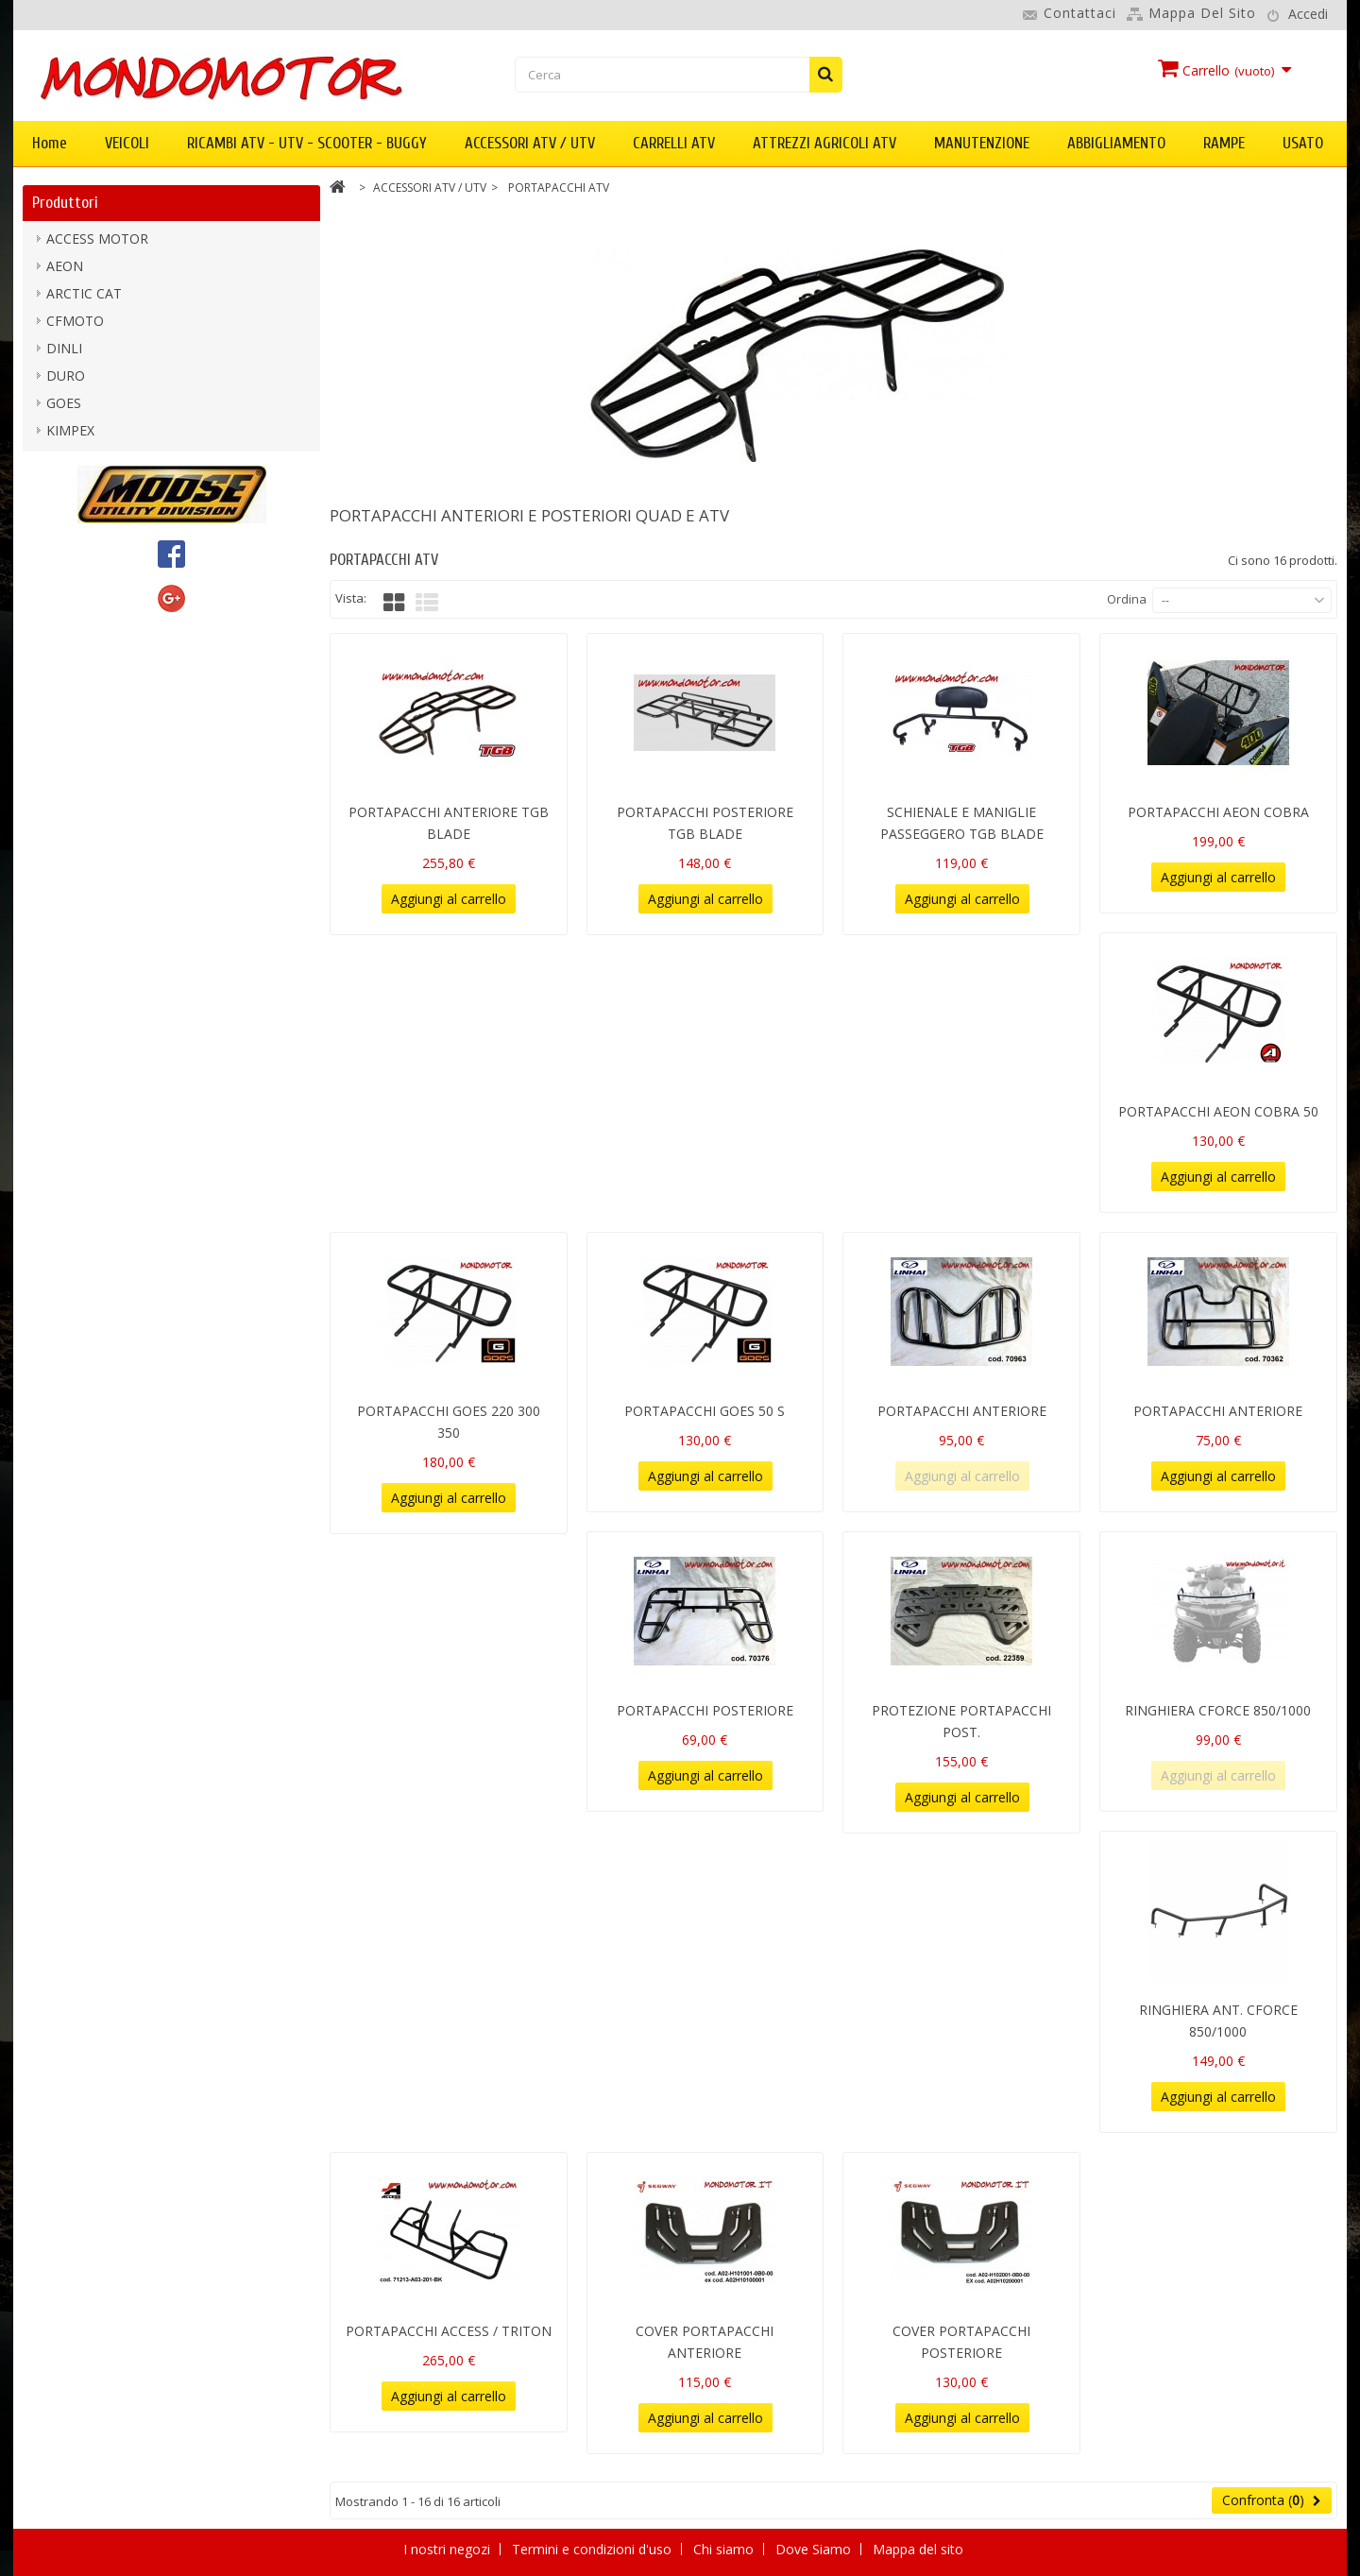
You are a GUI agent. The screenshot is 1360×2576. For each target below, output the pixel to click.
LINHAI (68, 490)
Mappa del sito (1202, 13)
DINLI (64, 353)
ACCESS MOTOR (97, 243)
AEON (64, 271)
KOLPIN (70, 462)
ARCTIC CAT (84, 298)
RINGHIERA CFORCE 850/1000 (1218, 1710)
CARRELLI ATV (674, 143)
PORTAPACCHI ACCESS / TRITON (449, 2331)
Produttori (65, 203)
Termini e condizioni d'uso (593, 2549)
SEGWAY (72, 599)
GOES (63, 408)
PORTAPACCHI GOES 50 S (704, 1411)
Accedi (1308, 14)
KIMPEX (70, 435)
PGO (60, 572)
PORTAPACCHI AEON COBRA (1218, 812)
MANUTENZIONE (981, 143)
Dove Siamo (815, 2549)
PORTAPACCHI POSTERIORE (705, 1710)
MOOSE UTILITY (96, 545)
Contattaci (1080, 13)
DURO (65, 380)
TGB (60, 627)
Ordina (1127, 598)
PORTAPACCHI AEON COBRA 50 (1218, 1111)
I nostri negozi (448, 2549)
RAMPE (1224, 143)
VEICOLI (127, 143)
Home (49, 143)
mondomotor (87, 517)
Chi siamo (725, 2549)
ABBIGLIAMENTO (1116, 143)
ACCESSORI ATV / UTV (530, 143)
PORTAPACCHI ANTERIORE (961, 1411)
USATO (1303, 143)
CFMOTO (75, 325)
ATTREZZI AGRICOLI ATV (824, 143)
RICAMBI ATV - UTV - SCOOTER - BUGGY (307, 143)
